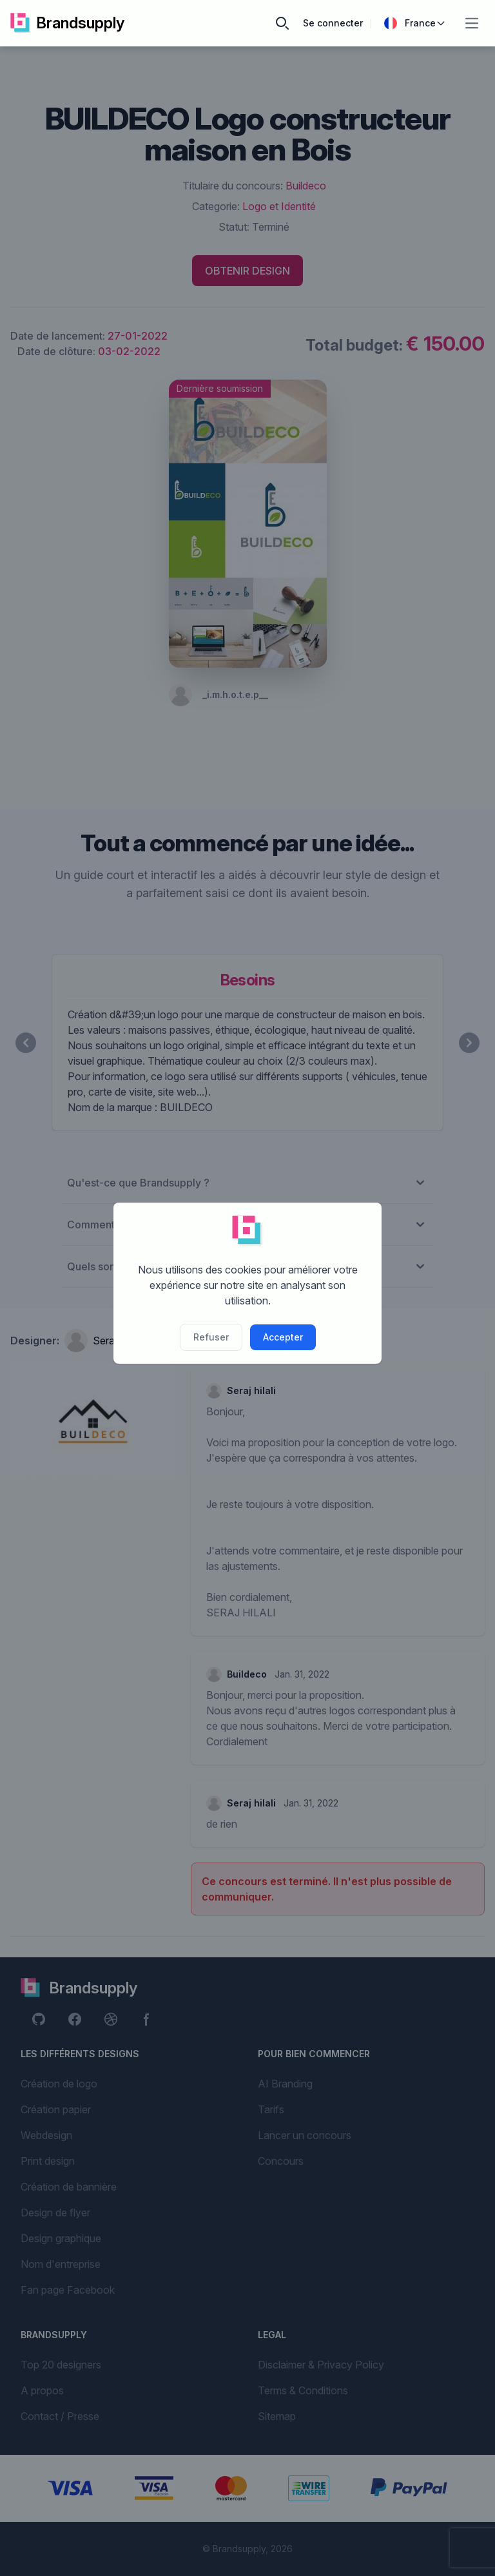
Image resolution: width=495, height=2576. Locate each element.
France (415, 23)
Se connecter (333, 22)
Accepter (283, 1337)
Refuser (211, 1337)
